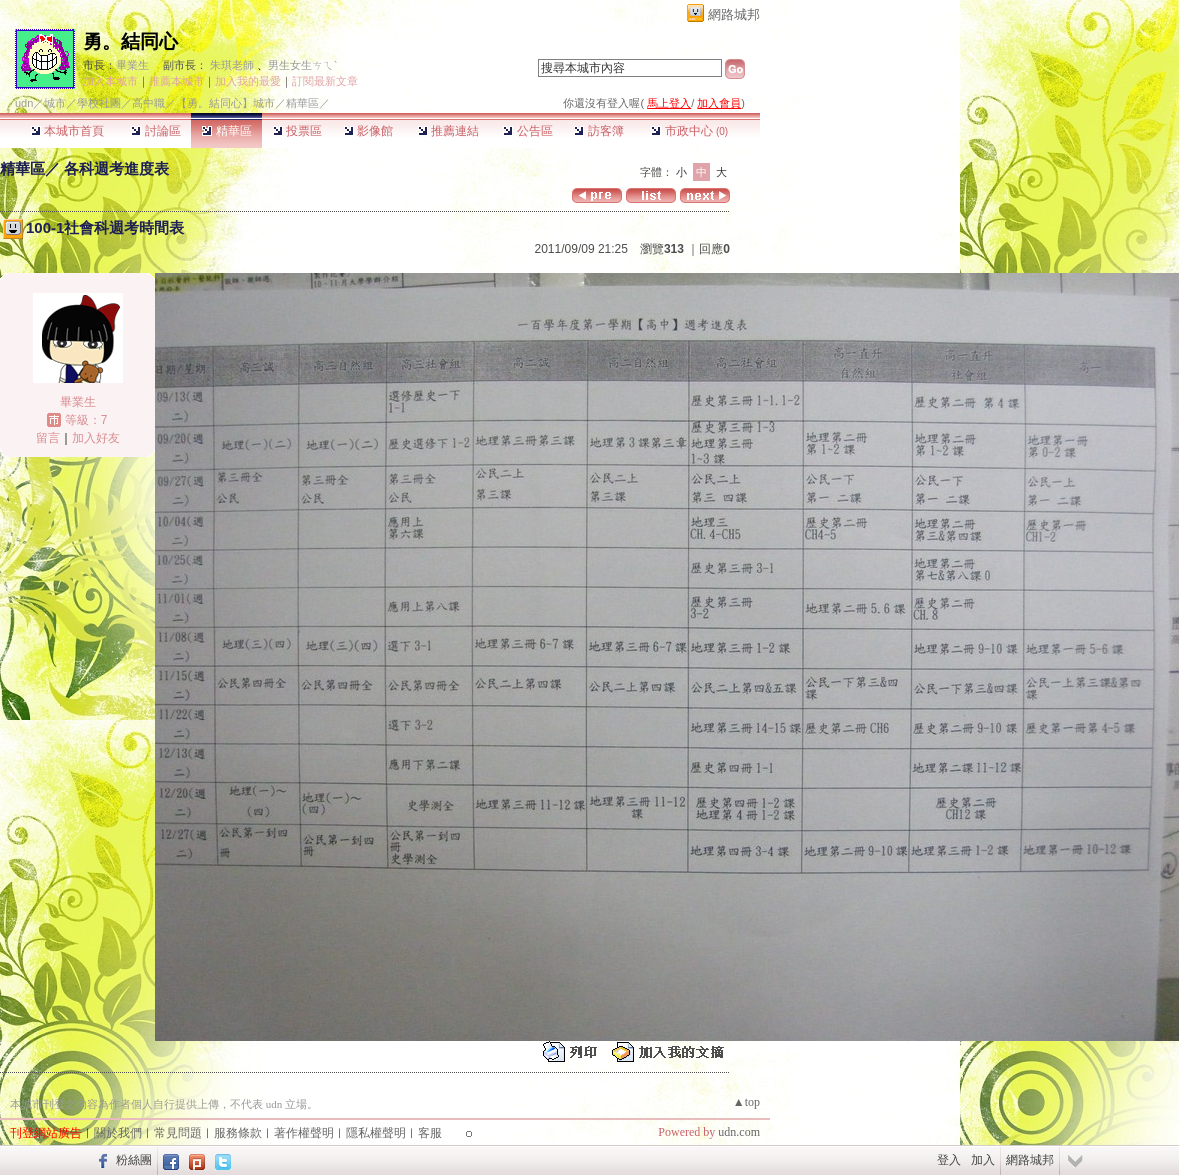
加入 (983, 1160)
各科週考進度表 (116, 168)
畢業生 (132, 65)
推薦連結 (448, 131)
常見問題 (178, 1133)
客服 (430, 1133)
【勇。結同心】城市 (225, 103)
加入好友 (96, 438)
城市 (55, 103)
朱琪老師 (232, 65)
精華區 (226, 131)
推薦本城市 (176, 81)
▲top (746, 1102)
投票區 (297, 131)
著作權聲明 (304, 1133)
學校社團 (99, 103)
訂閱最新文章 (325, 81)
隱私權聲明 (376, 1133)
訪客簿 (598, 131)
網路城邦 (734, 14)
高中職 (148, 103)
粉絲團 (134, 1160)
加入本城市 (110, 81)
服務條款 (238, 1133)
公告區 (527, 131)
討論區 (155, 131)
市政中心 (689, 131)
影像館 (368, 131)
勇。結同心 (130, 41)
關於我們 (118, 1133)
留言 (48, 438)
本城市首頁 (67, 131)
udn (24, 103)
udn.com (739, 1132)
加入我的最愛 (248, 81)
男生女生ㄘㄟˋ (302, 65)
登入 (949, 1160)
